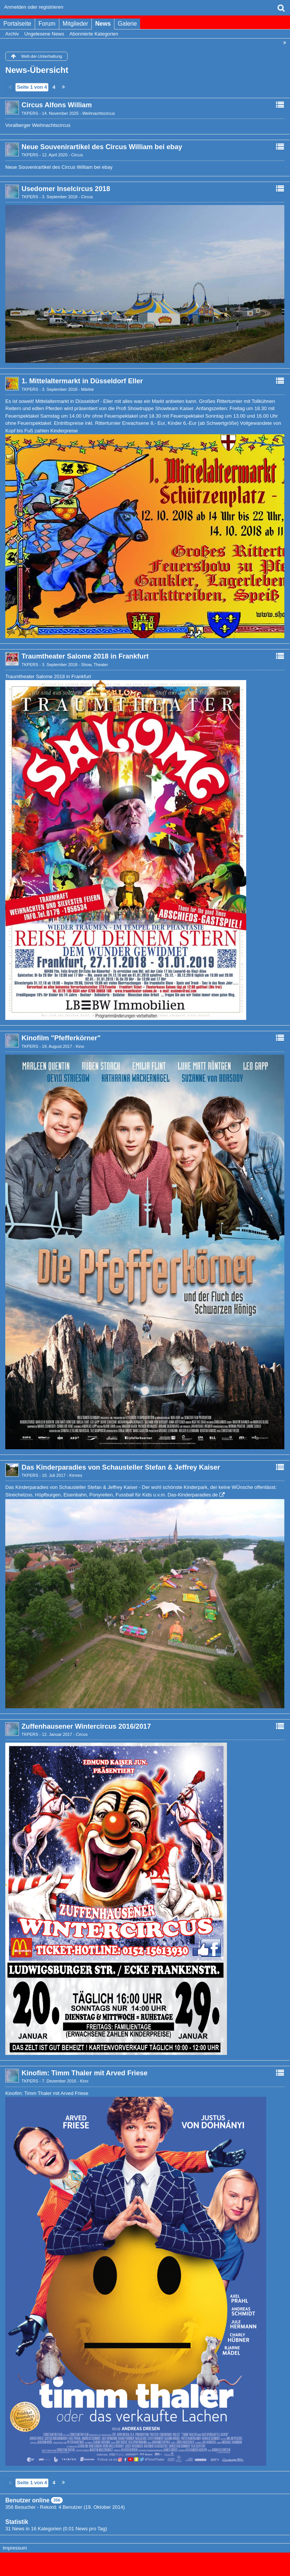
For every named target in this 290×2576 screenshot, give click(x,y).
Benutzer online (27, 2500)
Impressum (15, 2548)
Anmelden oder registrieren (33, 7)
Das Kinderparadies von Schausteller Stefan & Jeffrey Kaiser (121, 1467)
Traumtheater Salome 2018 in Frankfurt (85, 656)
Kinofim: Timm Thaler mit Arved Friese (85, 2073)
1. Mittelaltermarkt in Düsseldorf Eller (82, 381)
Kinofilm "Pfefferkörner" (61, 1038)
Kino (80, 1046)
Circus (77, 155)
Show (86, 664)
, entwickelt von (145, 2561)
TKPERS (30, 113)
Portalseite (17, 23)
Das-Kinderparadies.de (193, 1495)
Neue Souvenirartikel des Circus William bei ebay (102, 147)
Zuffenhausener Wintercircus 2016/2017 (86, 1726)
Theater (101, 664)
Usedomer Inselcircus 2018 (66, 189)
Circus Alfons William (57, 105)
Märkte (87, 389)
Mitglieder (75, 23)
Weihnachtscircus (98, 113)
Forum (47, 23)
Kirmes (75, 1475)
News (103, 23)
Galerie (127, 23)
